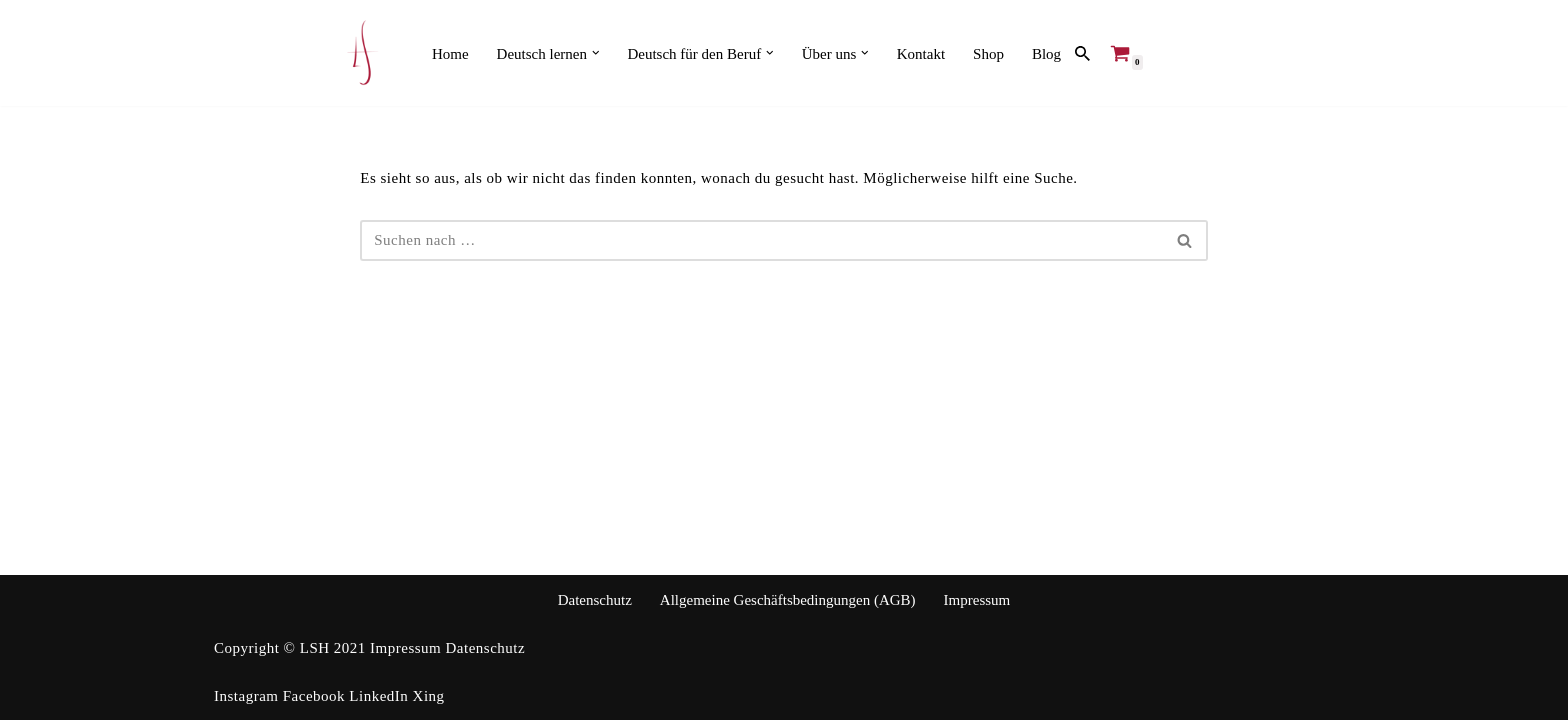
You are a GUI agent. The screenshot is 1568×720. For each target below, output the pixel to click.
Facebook (314, 696)
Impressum (977, 600)
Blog (1046, 54)
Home (450, 54)
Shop (988, 54)
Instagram (246, 696)
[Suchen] (1082, 53)
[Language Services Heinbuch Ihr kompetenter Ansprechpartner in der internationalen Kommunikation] (363, 53)
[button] (596, 53)
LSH (317, 648)
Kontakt (921, 54)
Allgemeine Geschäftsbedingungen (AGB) (788, 600)
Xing (429, 696)
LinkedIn (378, 696)
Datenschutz (595, 600)
